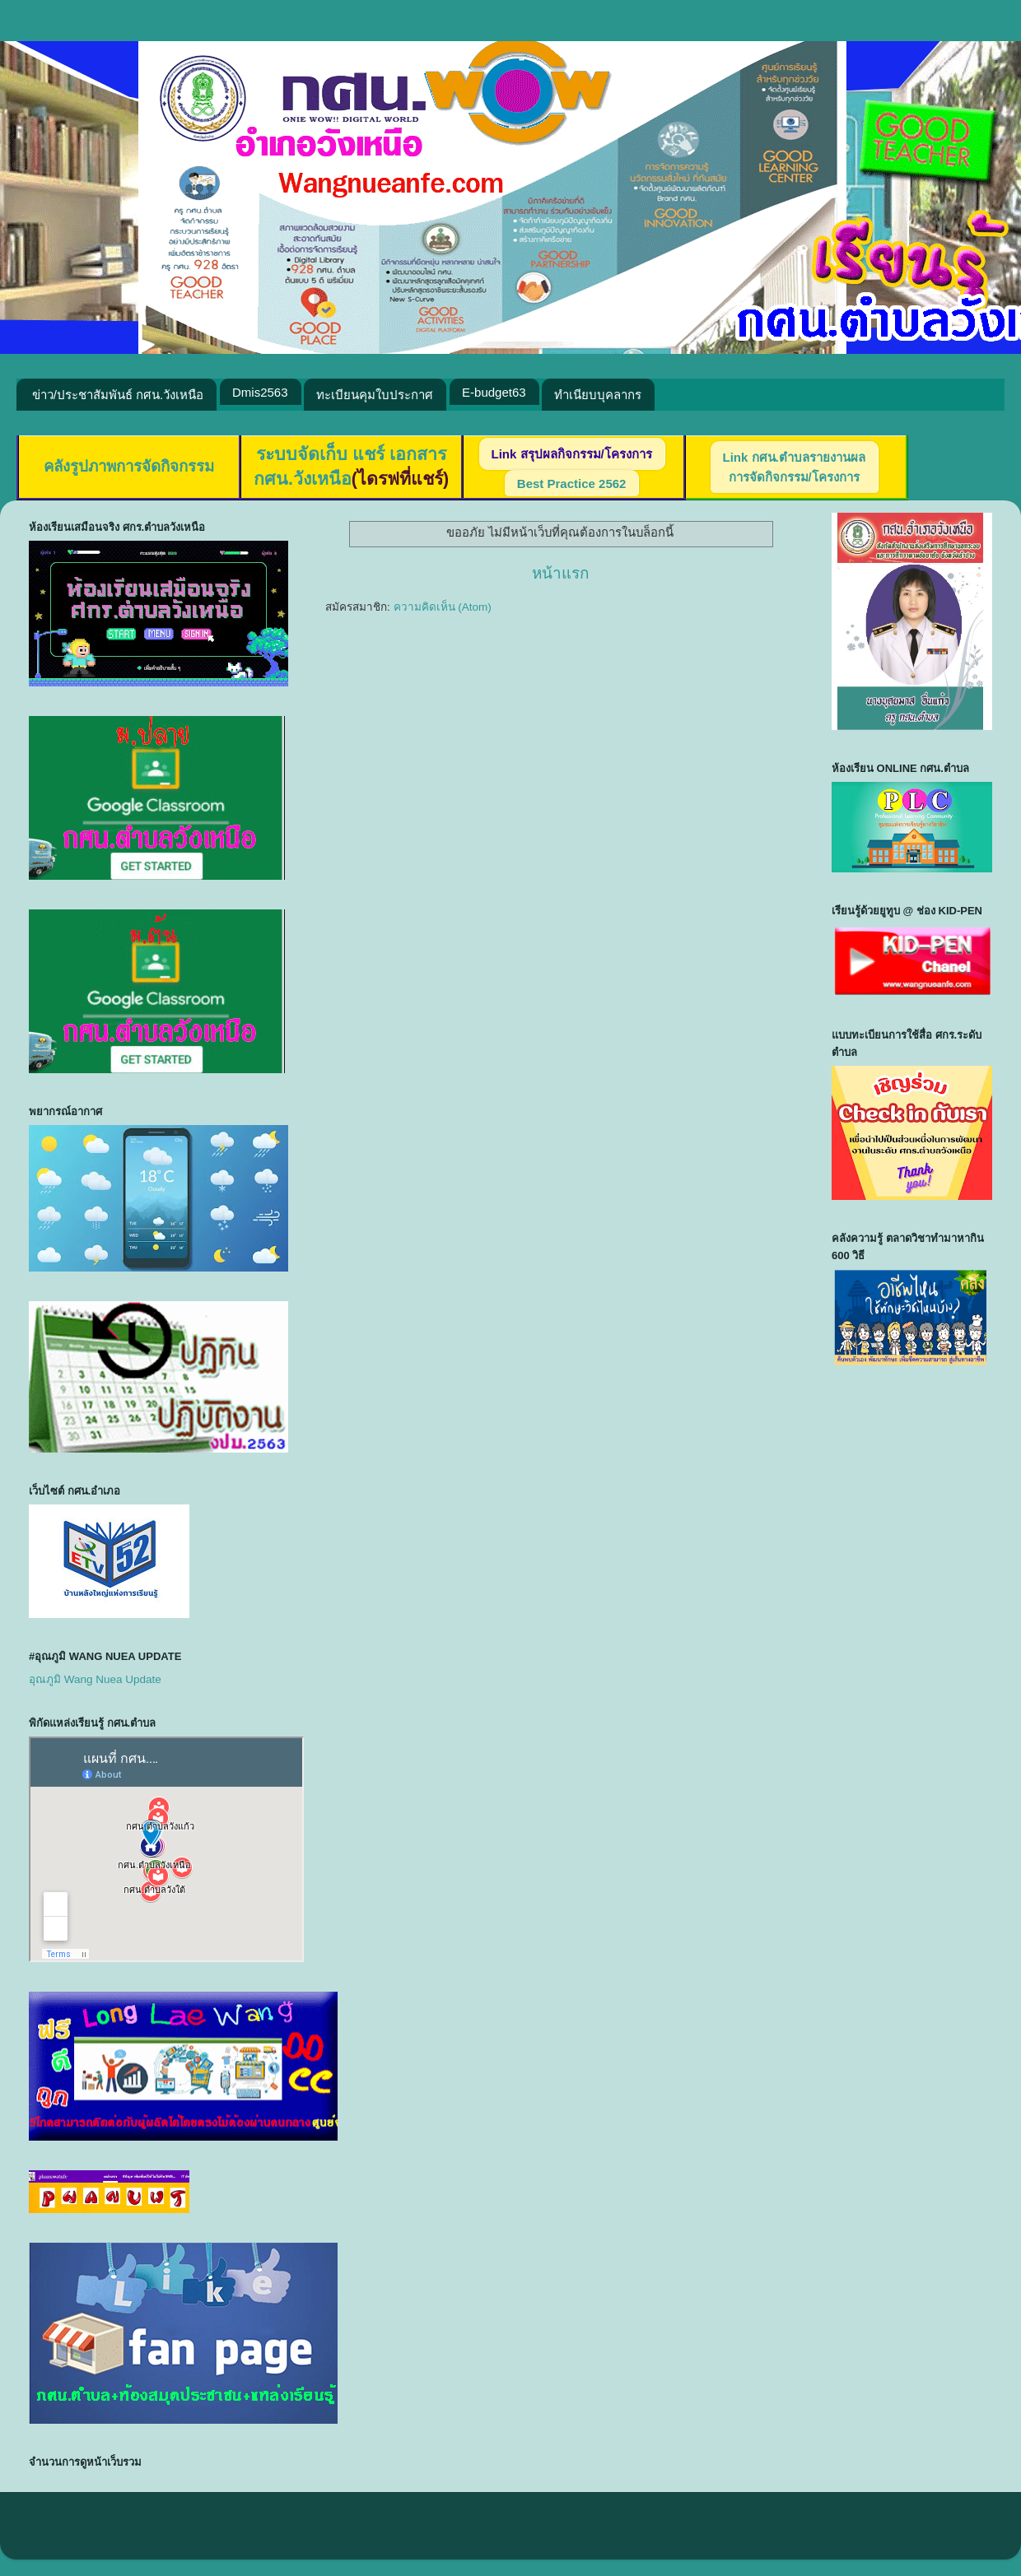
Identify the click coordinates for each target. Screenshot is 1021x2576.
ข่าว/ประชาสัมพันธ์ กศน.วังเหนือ (118, 395)
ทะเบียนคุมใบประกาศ (374, 395)
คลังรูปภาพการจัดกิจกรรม (129, 466)
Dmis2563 (260, 392)
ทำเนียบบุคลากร (597, 395)
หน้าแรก (560, 573)
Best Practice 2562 (572, 484)
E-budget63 (494, 392)
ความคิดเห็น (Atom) (443, 607)
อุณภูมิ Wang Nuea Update (95, 1679)
